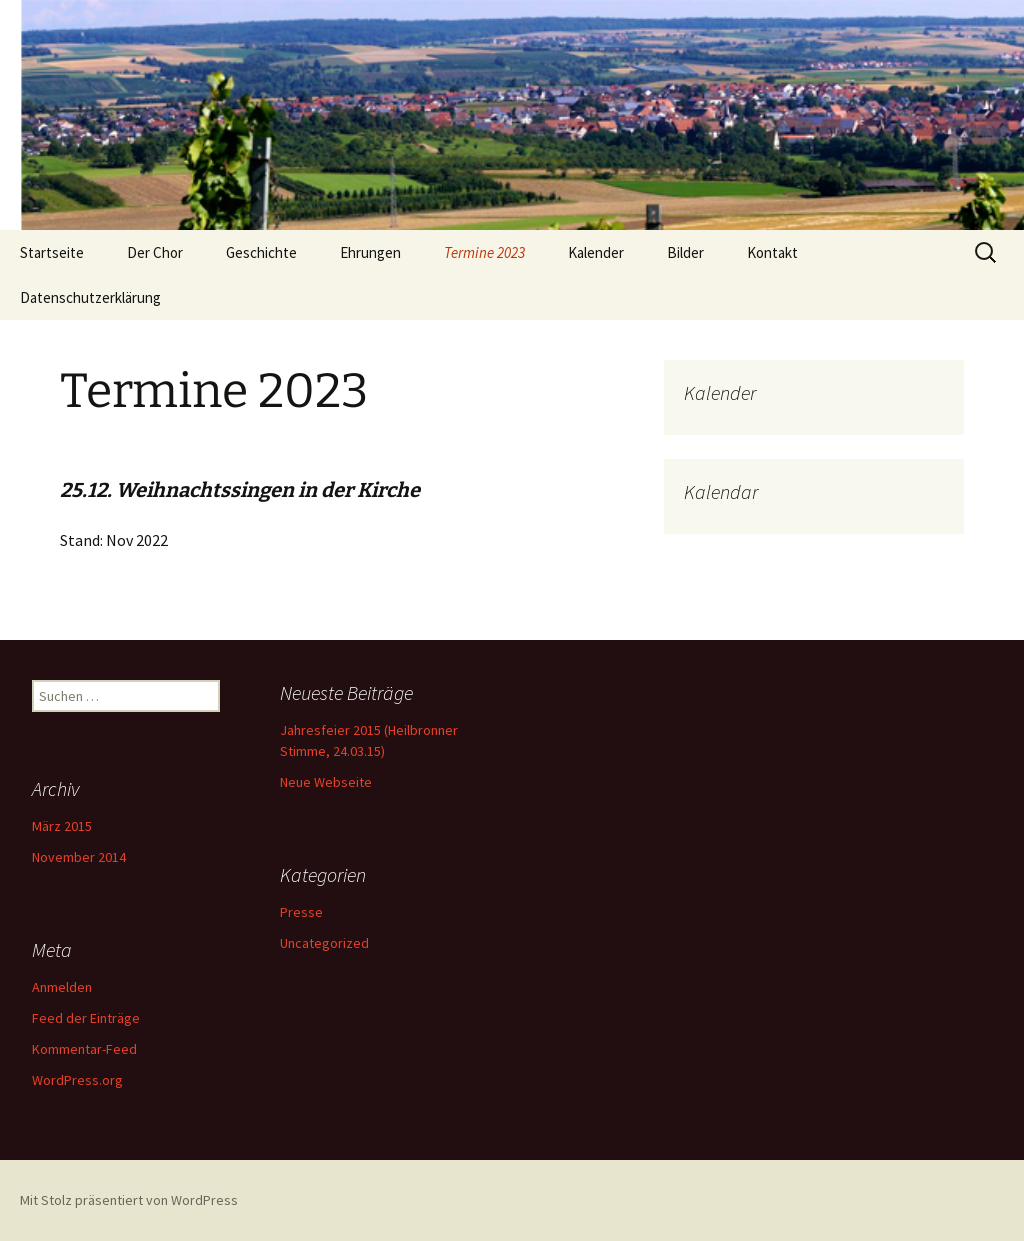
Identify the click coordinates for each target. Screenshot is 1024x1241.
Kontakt (772, 252)
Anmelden (62, 987)
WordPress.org (77, 1080)
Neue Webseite (326, 782)
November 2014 (79, 857)
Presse (301, 912)
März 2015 (62, 826)
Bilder (685, 252)
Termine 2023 (484, 252)
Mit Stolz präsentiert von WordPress (129, 1200)
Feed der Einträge (86, 1018)
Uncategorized (324, 943)
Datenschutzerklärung (90, 297)
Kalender (596, 252)
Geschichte (261, 252)
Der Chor (155, 252)
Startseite (52, 252)
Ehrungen (370, 252)
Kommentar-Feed (84, 1049)
